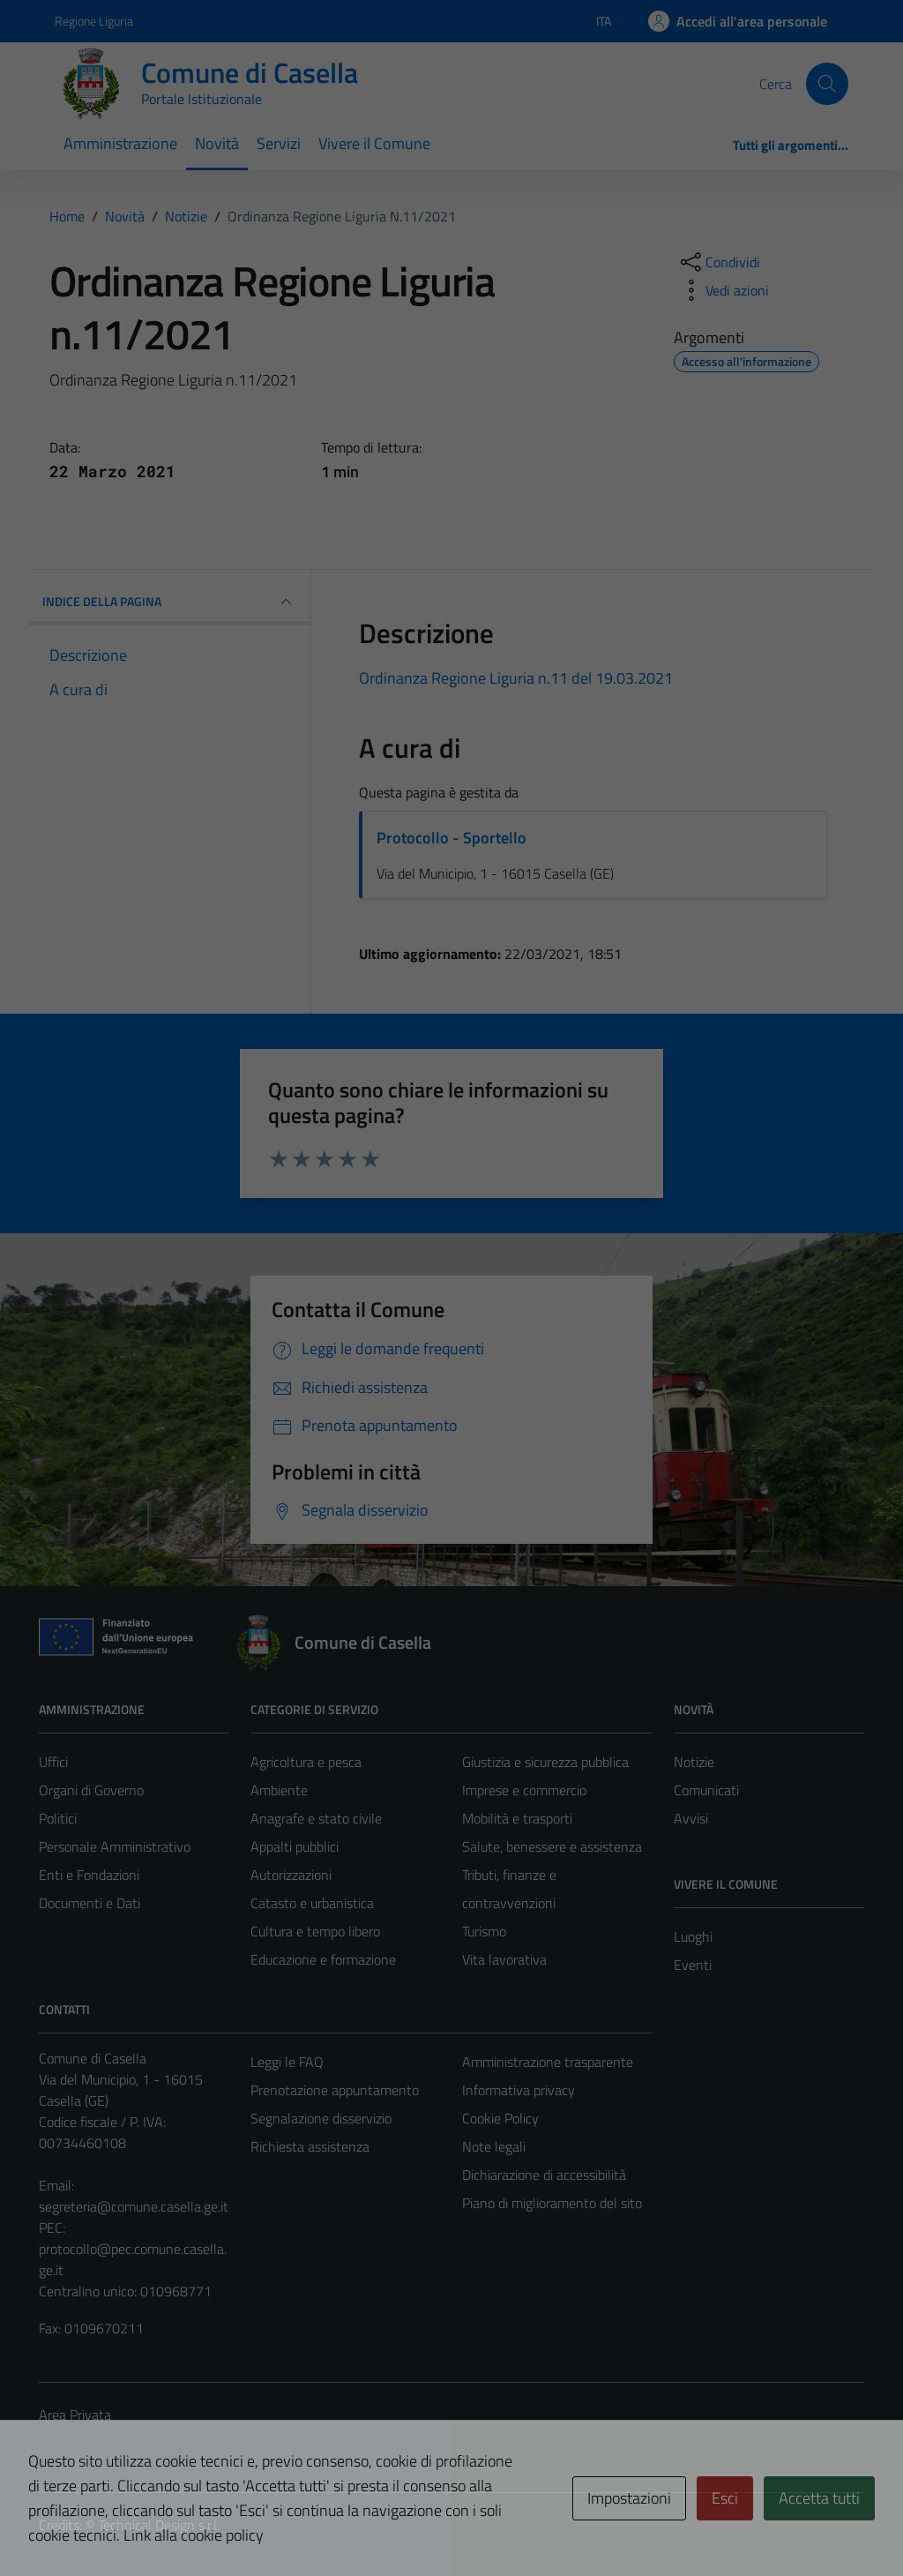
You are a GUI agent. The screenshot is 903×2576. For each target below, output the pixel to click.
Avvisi (691, 1818)
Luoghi (693, 1936)
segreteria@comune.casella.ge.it (133, 2206)
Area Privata (75, 2414)
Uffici (53, 1761)
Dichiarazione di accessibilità (544, 2174)
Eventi (693, 1964)
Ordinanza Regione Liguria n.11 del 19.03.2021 (516, 678)
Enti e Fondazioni (89, 1874)
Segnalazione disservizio (321, 2118)
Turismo (484, 1931)
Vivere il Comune (374, 143)
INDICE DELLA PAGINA (169, 601)
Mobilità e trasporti (517, 1818)
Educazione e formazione (323, 1959)
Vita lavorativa (504, 1959)
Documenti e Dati (89, 1902)
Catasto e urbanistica (312, 1902)
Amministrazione (120, 143)
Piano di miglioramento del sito (552, 2202)
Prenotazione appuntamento (334, 2089)
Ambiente (279, 1790)
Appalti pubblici (294, 1846)
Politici (58, 1818)
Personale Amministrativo (114, 1846)
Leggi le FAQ (287, 2061)
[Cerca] (827, 84)
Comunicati (706, 1790)
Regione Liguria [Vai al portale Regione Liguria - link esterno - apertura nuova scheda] (94, 20)
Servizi (279, 143)
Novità (217, 143)
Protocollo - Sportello (451, 838)
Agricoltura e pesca (306, 1761)
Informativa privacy (518, 2089)
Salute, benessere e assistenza (552, 1846)
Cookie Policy (500, 2118)
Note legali (494, 2146)
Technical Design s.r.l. (159, 2524)
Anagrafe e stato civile (316, 1818)
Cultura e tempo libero (315, 1931)
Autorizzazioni (291, 1874)
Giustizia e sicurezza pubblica (545, 1761)
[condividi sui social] (719, 262)
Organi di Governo (91, 1790)
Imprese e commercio (524, 1790)
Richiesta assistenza (309, 2146)
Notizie (694, 1761)
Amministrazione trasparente (547, 2061)
